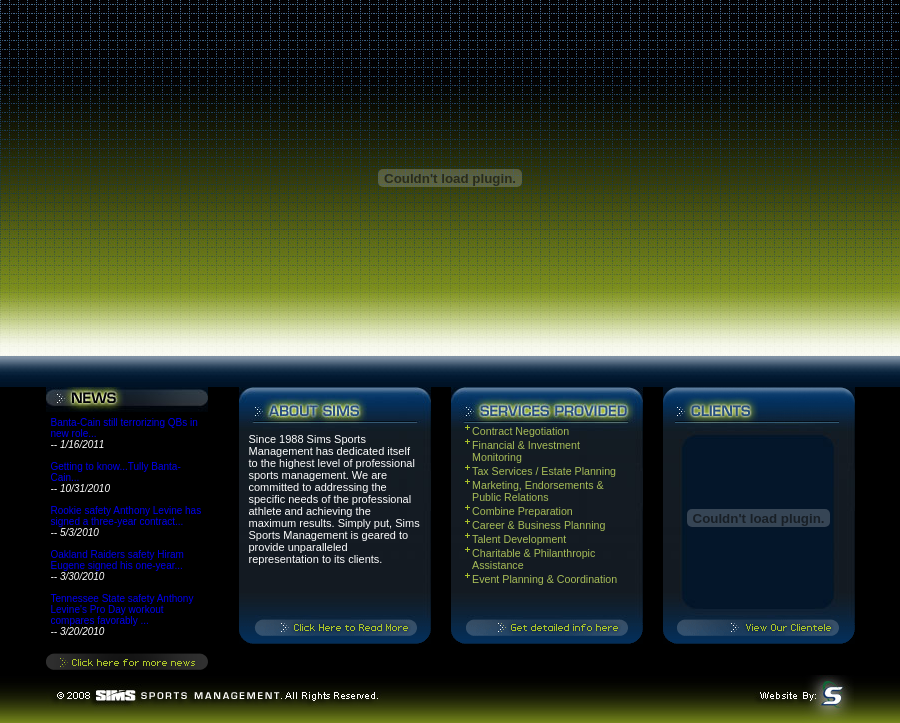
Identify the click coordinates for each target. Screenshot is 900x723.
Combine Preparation (522, 511)
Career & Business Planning (540, 525)
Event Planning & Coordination (544, 579)
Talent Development (519, 539)
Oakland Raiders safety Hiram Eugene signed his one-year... (117, 560)
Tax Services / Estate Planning (544, 471)
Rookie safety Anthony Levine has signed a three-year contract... (126, 516)
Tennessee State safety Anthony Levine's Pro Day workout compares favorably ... (122, 609)
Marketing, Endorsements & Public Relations (538, 491)
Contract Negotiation (520, 431)
